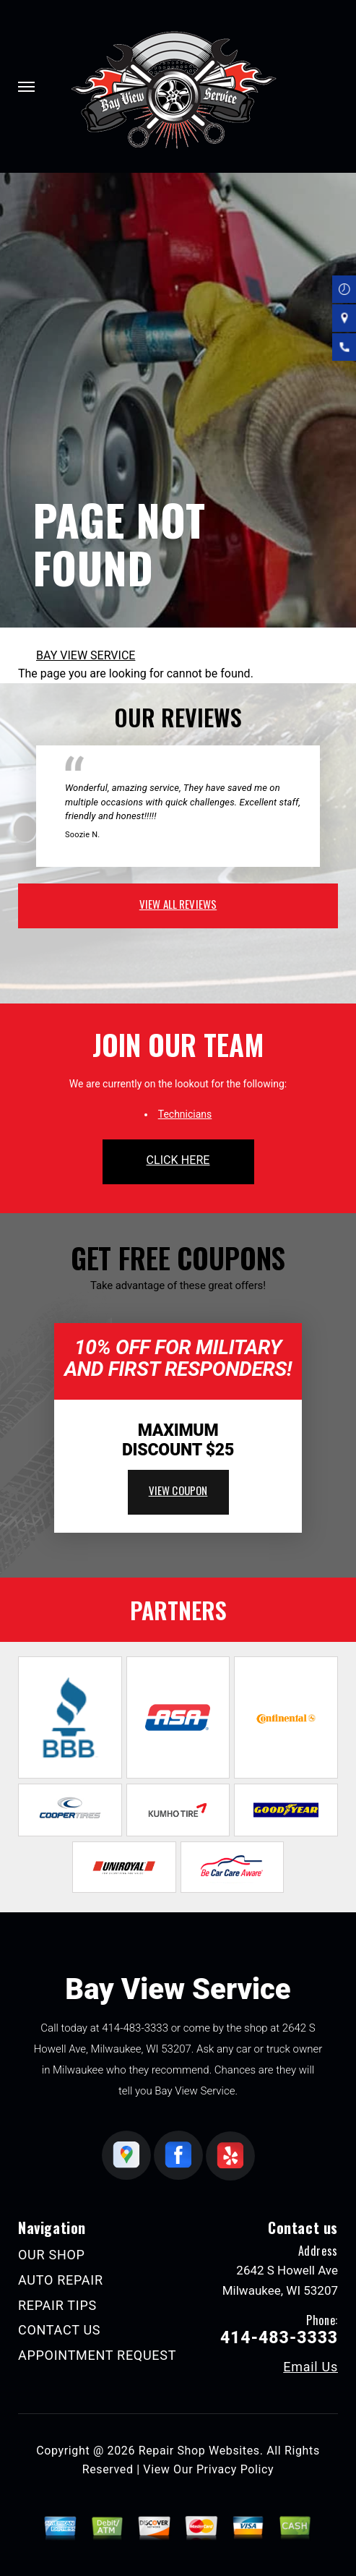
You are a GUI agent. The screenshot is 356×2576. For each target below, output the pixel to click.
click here (177, 1160)
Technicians (185, 1114)
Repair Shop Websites (199, 2450)
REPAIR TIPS (57, 2305)
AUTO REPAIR (60, 2280)
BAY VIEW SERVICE (85, 655)
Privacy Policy (235, 2469)
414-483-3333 (135, 2027)
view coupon (178, 1490)
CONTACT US (59, 2329)
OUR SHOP (51, 2254)
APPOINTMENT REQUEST (97, 2355)
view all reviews (178, 904)
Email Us (310, 2367)
